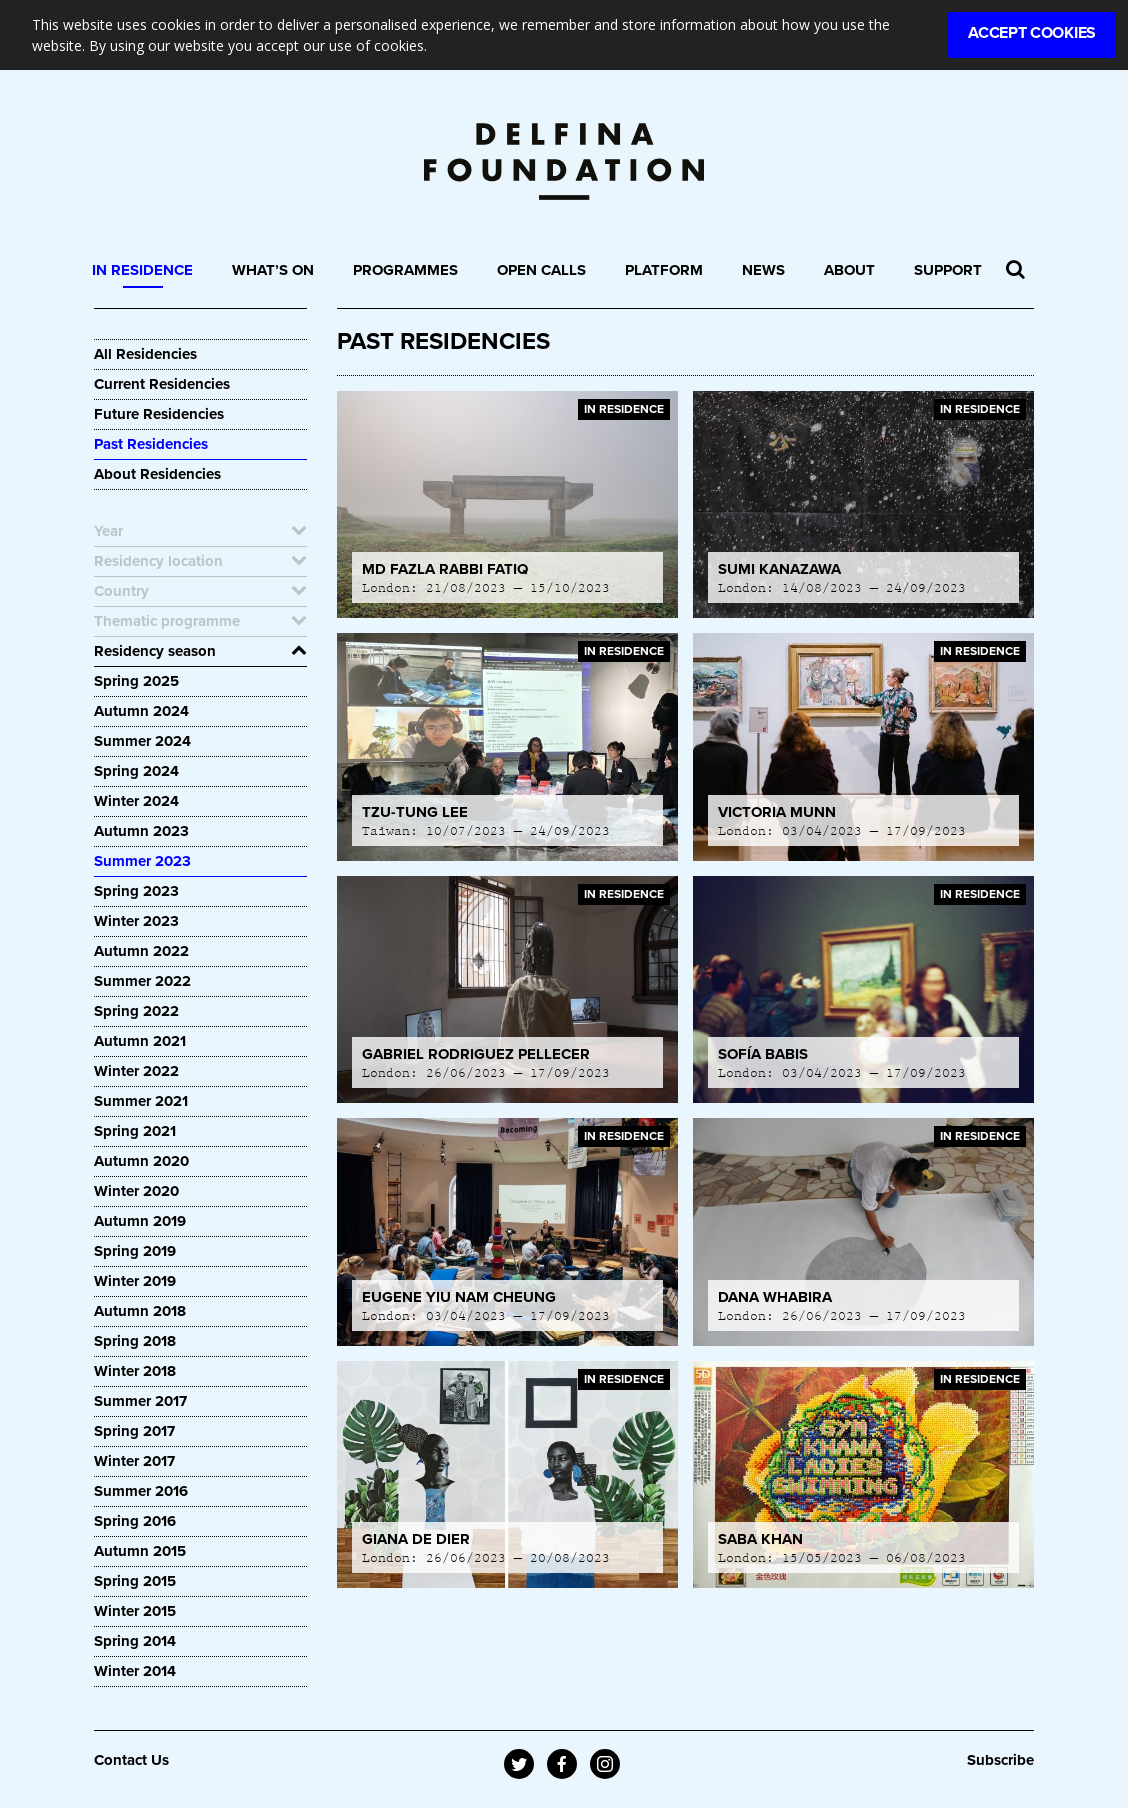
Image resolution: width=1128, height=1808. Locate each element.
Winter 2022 (136, 1071)
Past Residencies (151, 444)
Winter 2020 (136, 1191)
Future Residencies (159, 414)
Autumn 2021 (140, 1041)
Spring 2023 (136, 891)
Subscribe (1000, 1760)
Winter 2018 (135, 1371)
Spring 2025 (136, 681)
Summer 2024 (142, 741)
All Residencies (145, 354)
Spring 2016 (135, 1521)
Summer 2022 (142, 981)
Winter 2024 (136, 801)
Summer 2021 (141, 1101)
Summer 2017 (140, 1401)
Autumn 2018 (140, 1311)
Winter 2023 (136, 921)
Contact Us (131, 1760)
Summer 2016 (141, 1491)
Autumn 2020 (141, 1161)
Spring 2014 (135, 1641)
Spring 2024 (136, 771)
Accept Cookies (1032, 33)
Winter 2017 (134, 1461)
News (763, 270)
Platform (664, 270)
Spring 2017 (134, 1431)
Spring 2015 (135, 1581)
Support (948, 270)
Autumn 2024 (141, 711)
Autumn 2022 (141, 951)
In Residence (142, 270)
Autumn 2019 (140, 1221)
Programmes (405, 270)
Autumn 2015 (140, 1551)
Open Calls (541, 270)
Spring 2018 (135, 1341)
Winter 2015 (135, 1611)
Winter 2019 (135, 1281)
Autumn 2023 (141, 831)
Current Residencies (162, 384)
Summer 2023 (142, 861)
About (849, 270)
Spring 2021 (135, 1131)
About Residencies (157, 474)
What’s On (273, 270)
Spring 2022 (136, 1011)
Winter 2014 (135, 1671)
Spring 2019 (135, 1251)
